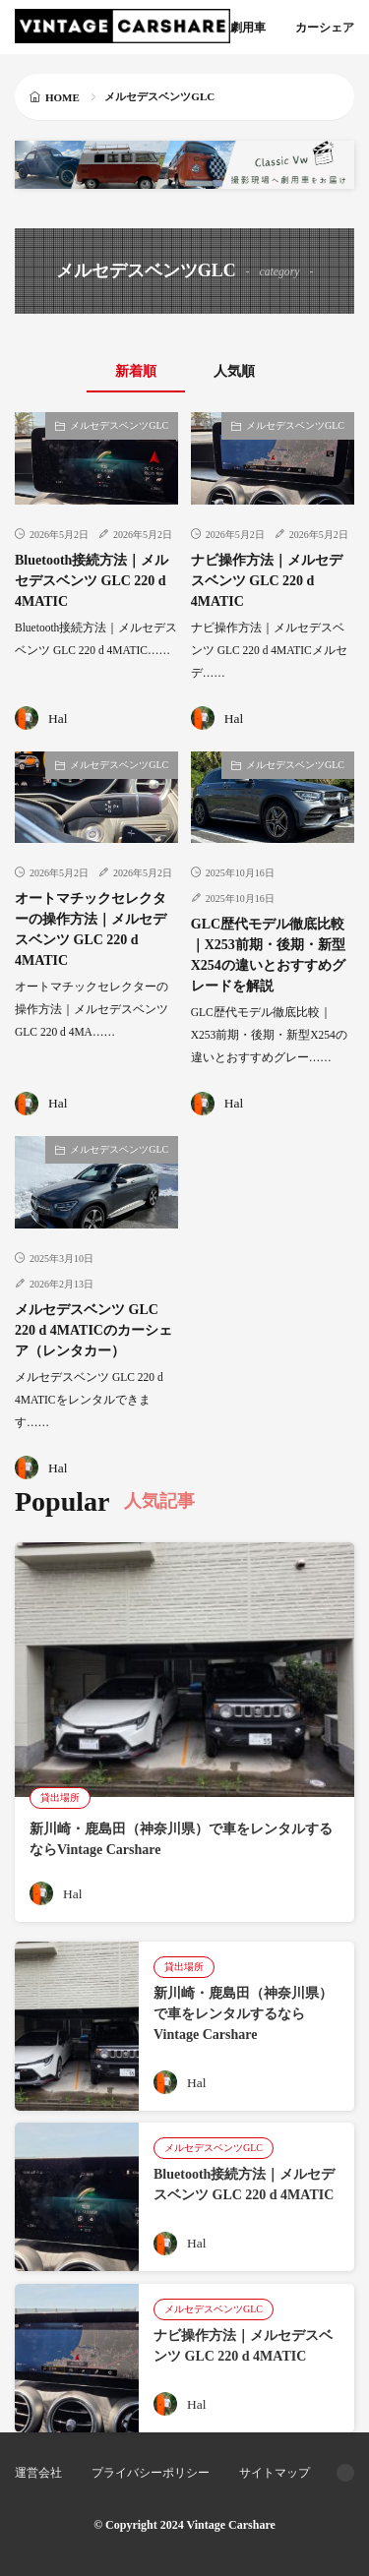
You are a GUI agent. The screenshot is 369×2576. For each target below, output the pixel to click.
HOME (62, 97)
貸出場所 (60, 1797)
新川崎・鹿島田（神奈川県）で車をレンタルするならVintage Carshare (243, 2014)
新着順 (135, 371)
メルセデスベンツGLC (119, 425)
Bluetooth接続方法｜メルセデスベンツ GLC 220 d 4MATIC (91, 581)
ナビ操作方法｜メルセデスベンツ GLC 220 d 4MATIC (266, 581)
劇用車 (248, 27)
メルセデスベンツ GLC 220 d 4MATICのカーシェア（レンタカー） (93, 1330)
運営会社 (38, 2473)
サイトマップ (274, 2473)
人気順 (234, 371)
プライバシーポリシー (151, 2473)
